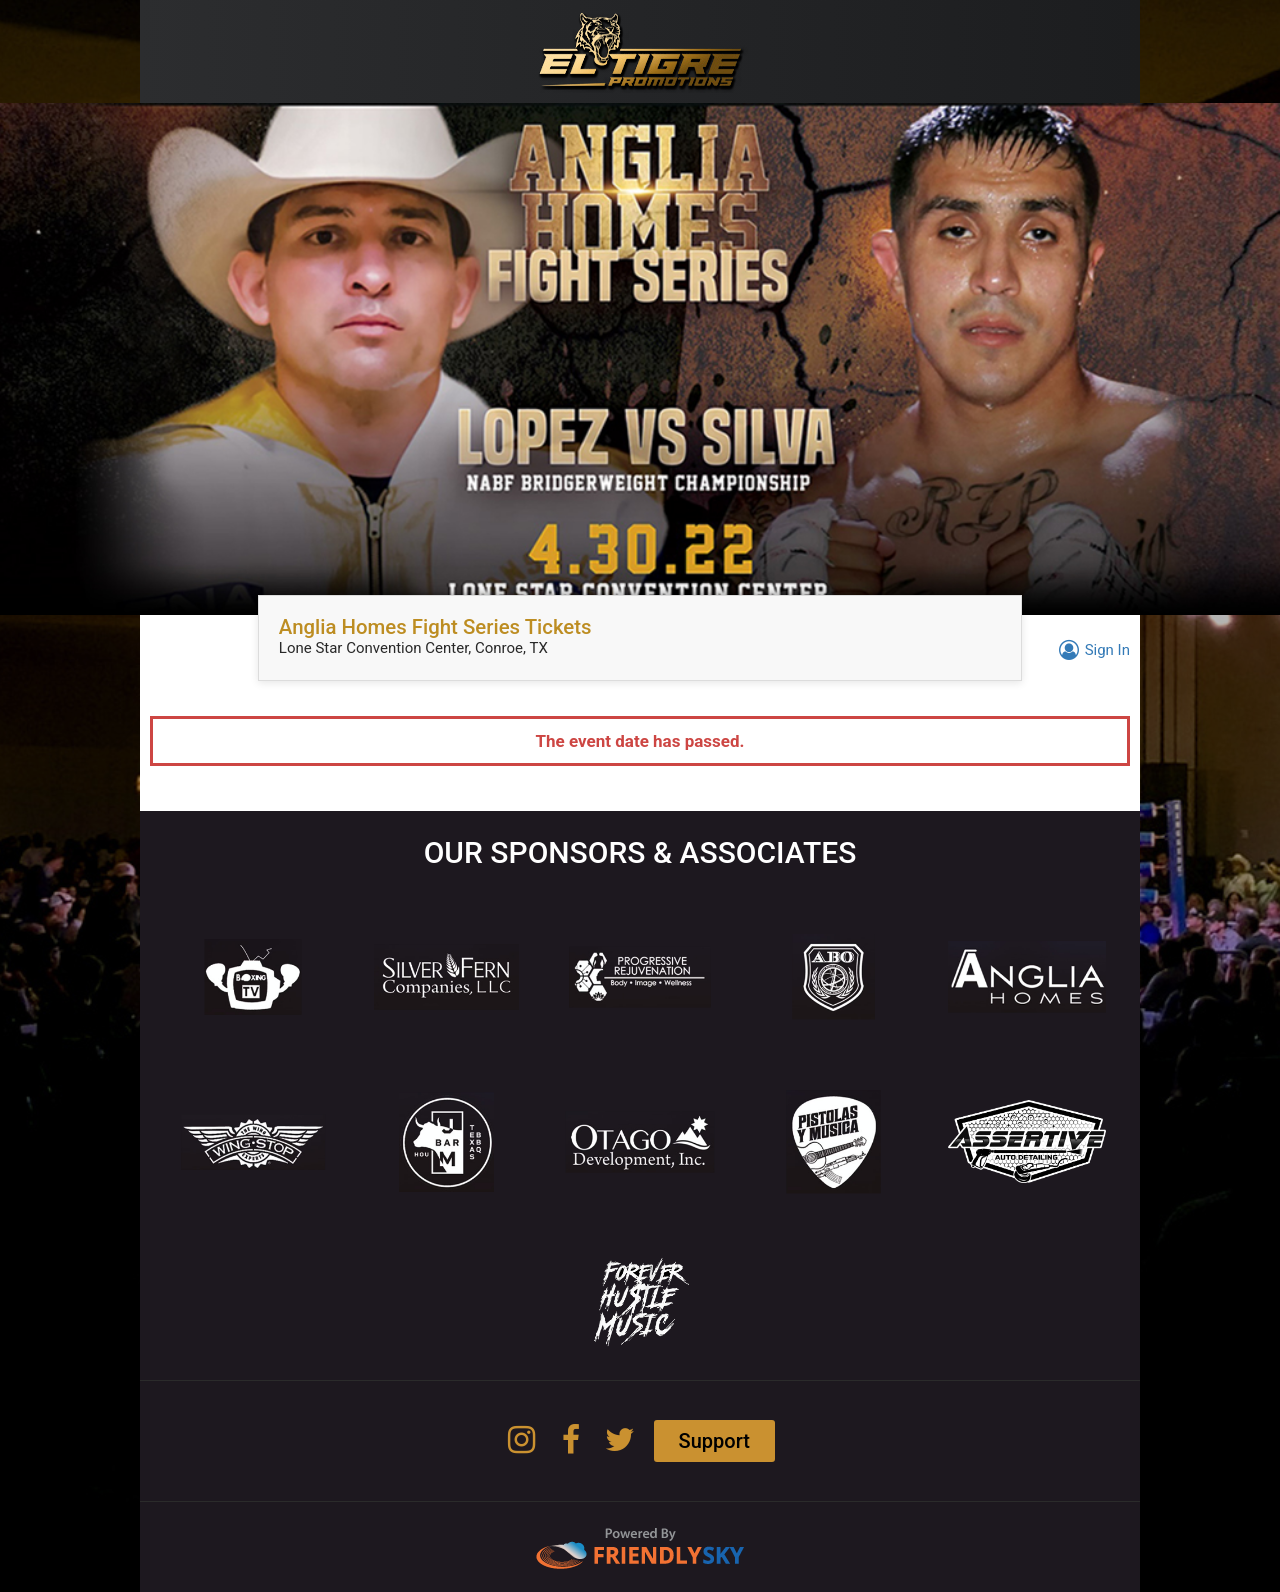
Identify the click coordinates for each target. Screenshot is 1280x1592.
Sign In (1091, 650)
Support (714, 1441)
